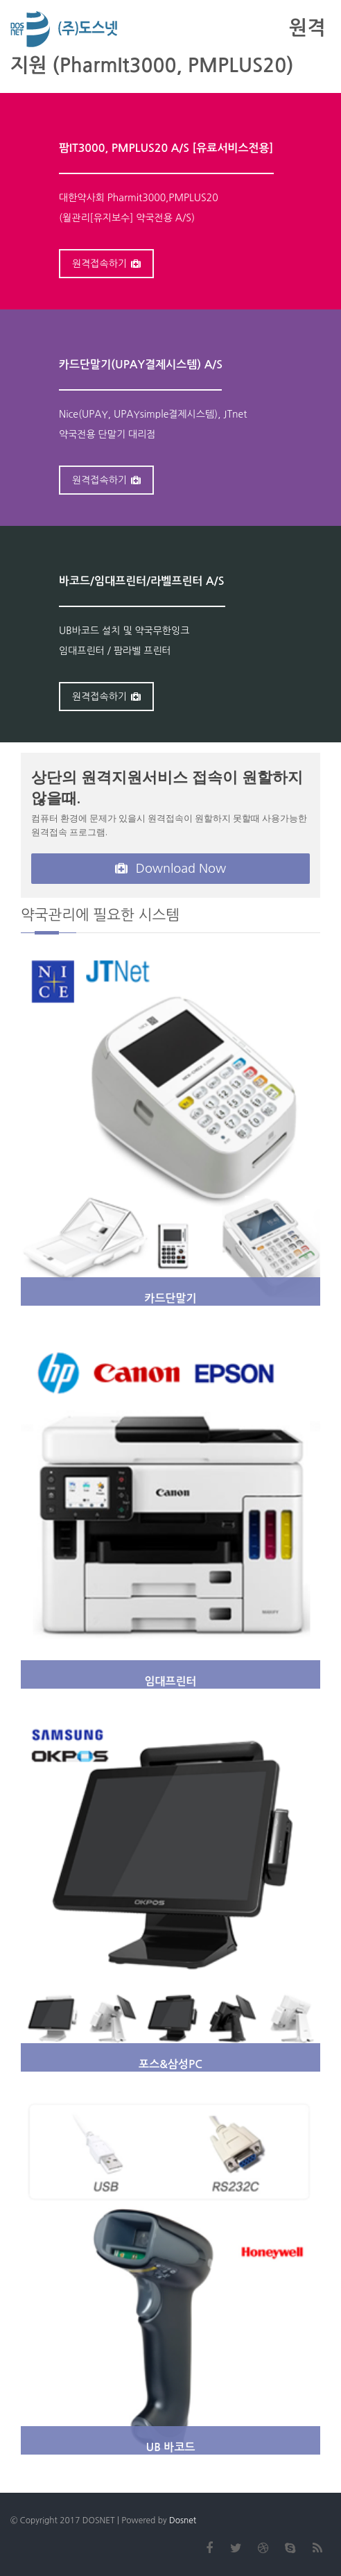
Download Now (171, 868)
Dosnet (182, 2520)
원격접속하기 (106, 263)
